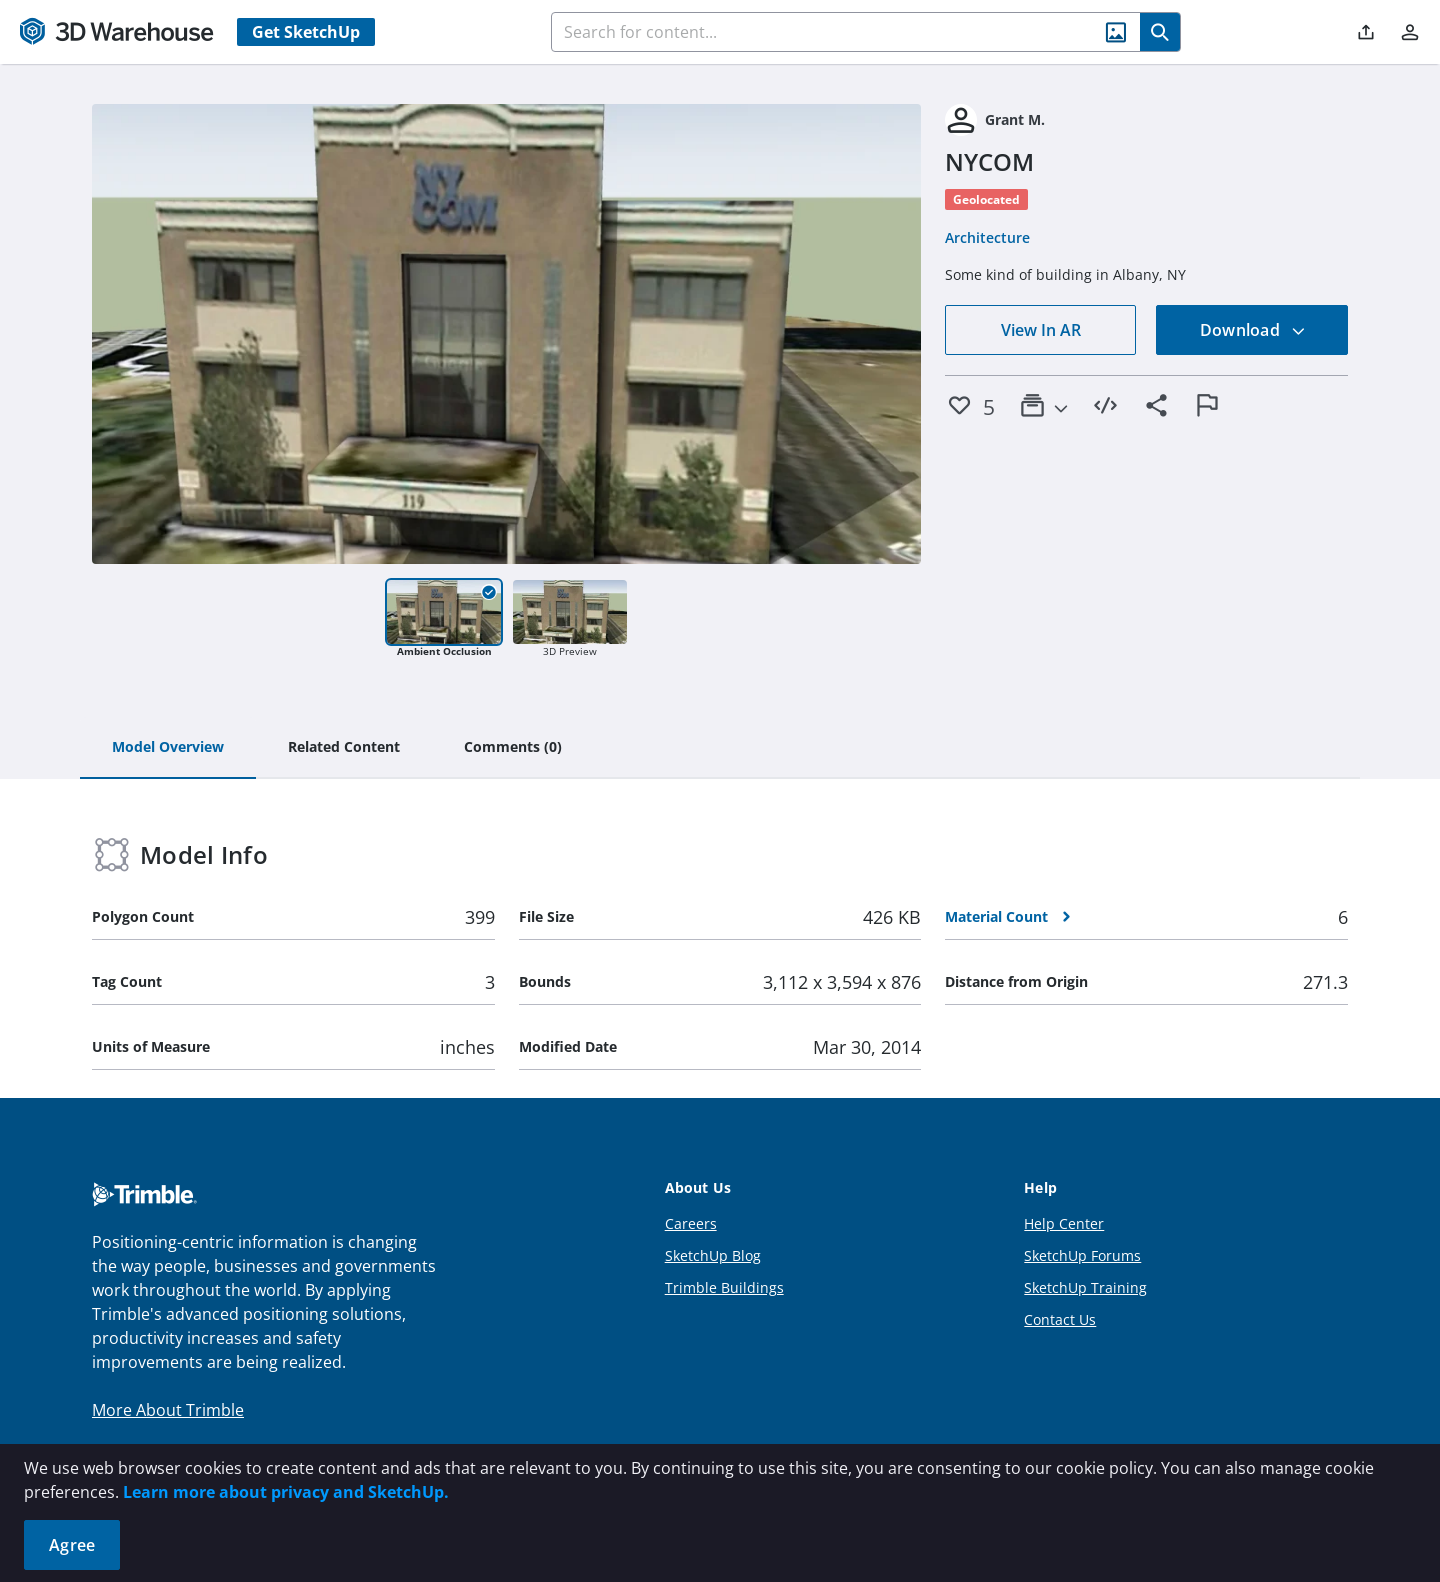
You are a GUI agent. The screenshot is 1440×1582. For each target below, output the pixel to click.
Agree (72, 1545)
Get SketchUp (306, 32)
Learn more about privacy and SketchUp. (286, 1492)
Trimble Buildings (724, 1287)
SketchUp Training (1085, 1287)
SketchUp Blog (713, 1255)
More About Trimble (168, 1410)
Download (1253, 330)
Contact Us (1060, 1319)
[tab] (168, 748)
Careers (691, 1223)
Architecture (987, 237)
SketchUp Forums (1082, 1255)
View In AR (1041, 330)
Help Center (1064, 1223)
